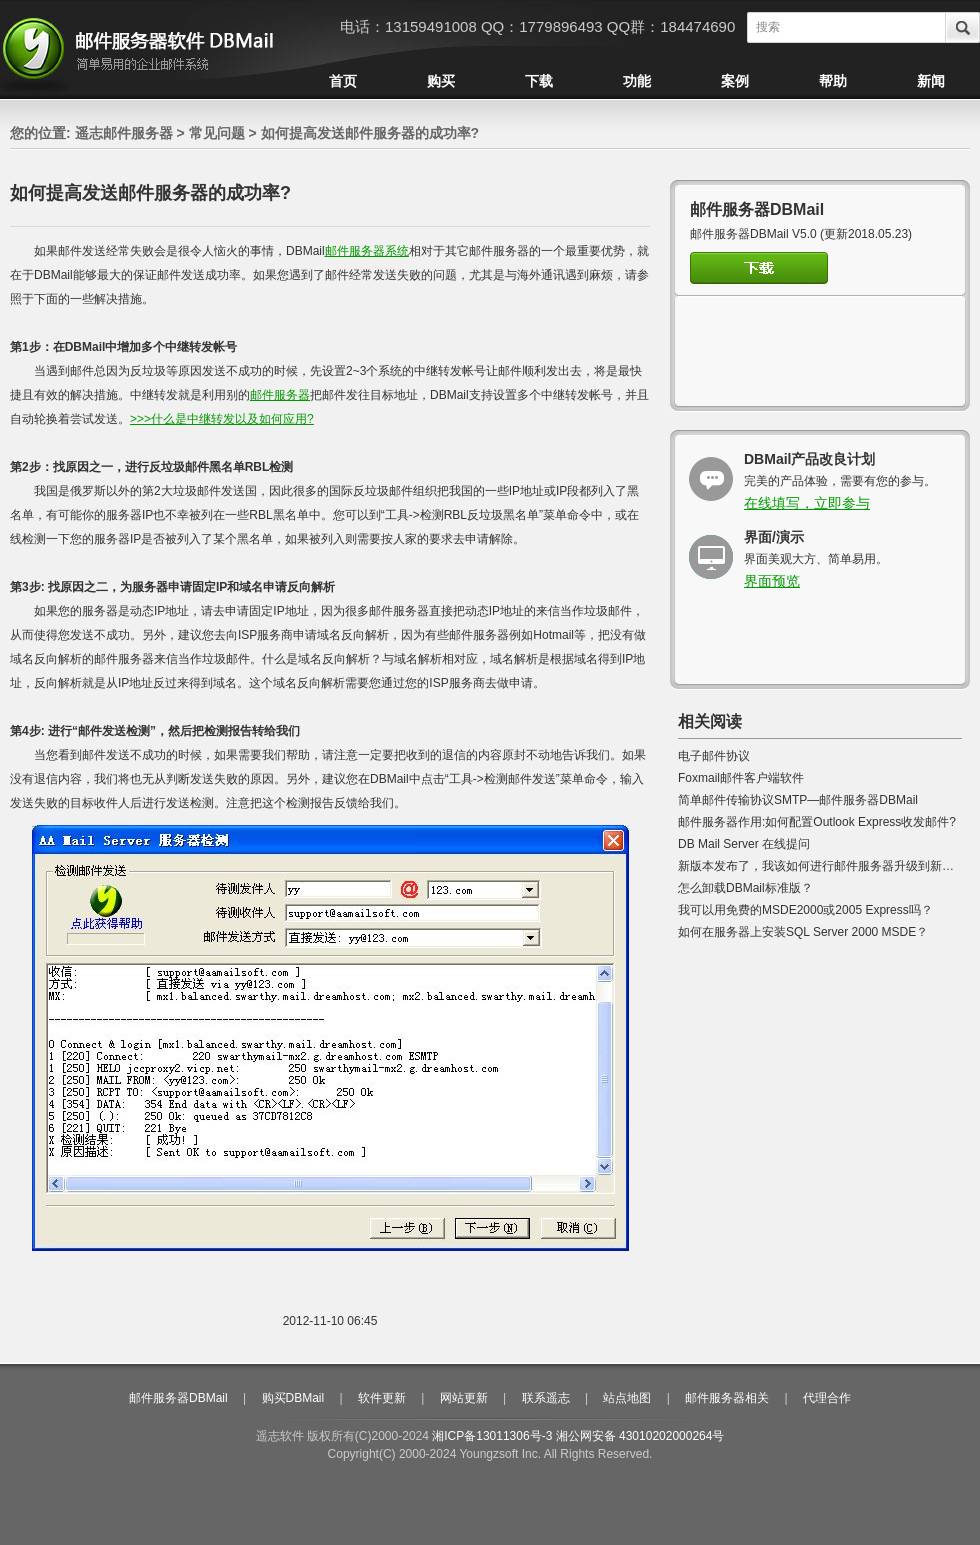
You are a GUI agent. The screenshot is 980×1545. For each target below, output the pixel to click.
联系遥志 (546, 1398)
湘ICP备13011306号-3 (492, 1436)
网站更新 (464, 1398)
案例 (735, 81)
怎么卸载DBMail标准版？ (745, 888)
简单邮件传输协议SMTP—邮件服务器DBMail (798, 800)
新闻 (931, 81)
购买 (441, 81)
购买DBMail (293, 1398)
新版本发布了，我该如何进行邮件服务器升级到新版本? (825, 866)
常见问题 (217, 133)
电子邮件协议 (714, 756)
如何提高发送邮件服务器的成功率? (370, 133)
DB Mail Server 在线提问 (744, 844)
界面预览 (772, 581)
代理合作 (827, 1398)
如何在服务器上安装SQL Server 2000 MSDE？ (803, 932)
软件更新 (382, 1398)
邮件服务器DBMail (178, 1398)
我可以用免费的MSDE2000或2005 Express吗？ (805, 910)
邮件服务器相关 (727, 1398)
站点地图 (627, 1398)
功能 (637, 81)
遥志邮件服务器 (124, 133)
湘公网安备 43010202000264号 (640, 1436)
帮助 (833, 81)
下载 (539, 81)
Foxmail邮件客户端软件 (741, 778)
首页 (343, 81)
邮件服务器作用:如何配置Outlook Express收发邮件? (817, 822)
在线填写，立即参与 (807, 503)
